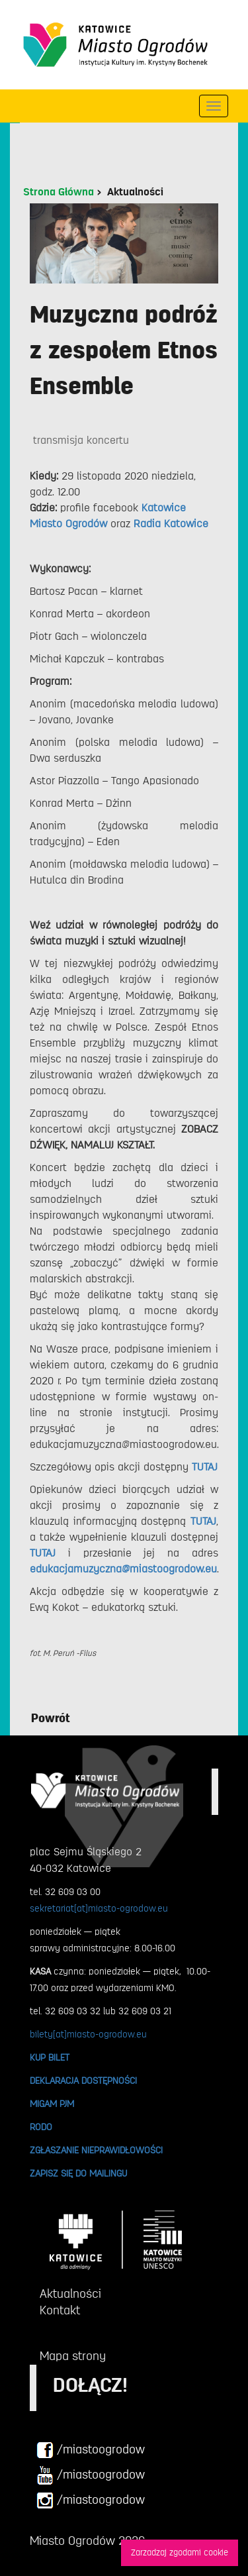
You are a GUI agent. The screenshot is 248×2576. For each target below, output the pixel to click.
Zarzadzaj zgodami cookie (179, 2552)
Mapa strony (73, 2356)
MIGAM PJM (52, 2103)
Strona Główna (58, 192)
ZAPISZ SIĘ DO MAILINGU (78, 2173)
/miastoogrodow (90, 2450)
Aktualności (135, 192)
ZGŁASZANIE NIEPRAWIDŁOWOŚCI (96, 2150)
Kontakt (60, 2310)
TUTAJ (43, 1553)
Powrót (50, 1718)
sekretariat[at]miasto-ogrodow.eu (99, 1908)
